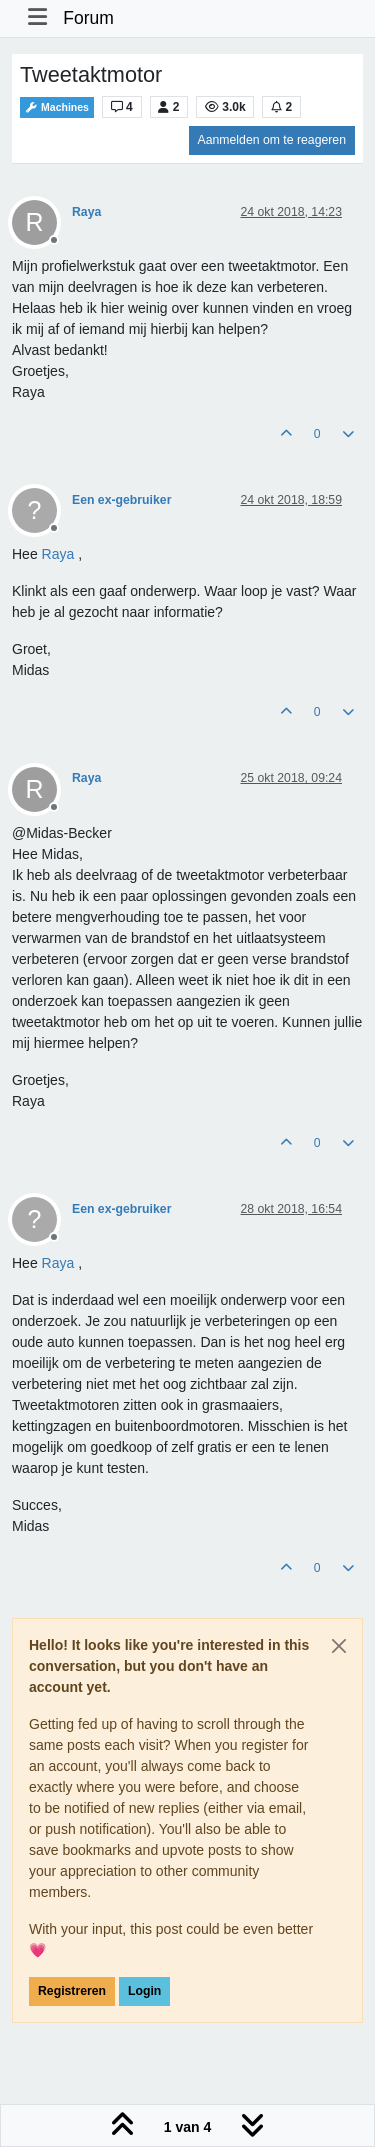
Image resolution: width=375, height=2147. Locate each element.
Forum (88, 18)
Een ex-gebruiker (121, 500)
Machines (57, 107)
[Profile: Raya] (58, 554)
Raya (86, 212)
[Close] (339, 1646)
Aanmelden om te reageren (272, 140)
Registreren (72, 1991)
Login (144, 1991)
